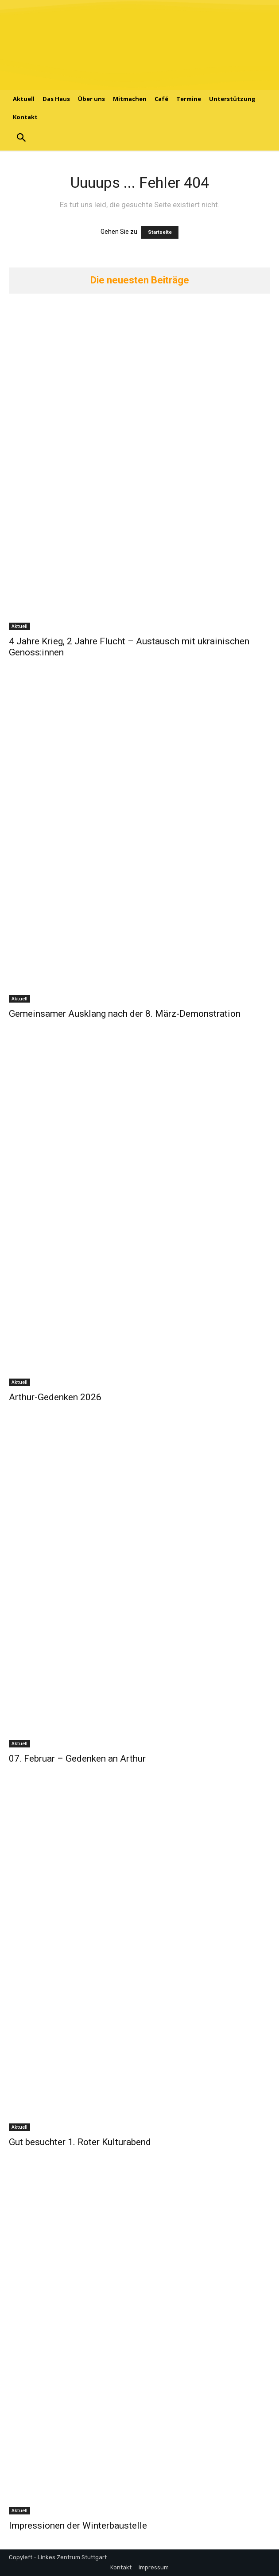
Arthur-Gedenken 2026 (55, 1397)
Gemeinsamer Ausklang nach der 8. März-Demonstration (124, 1013)
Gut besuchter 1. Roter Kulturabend (80, 2142)
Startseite (160, 232)
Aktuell (19, 626)
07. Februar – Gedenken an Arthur (77, 1758)
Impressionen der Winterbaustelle (78, 2525)
